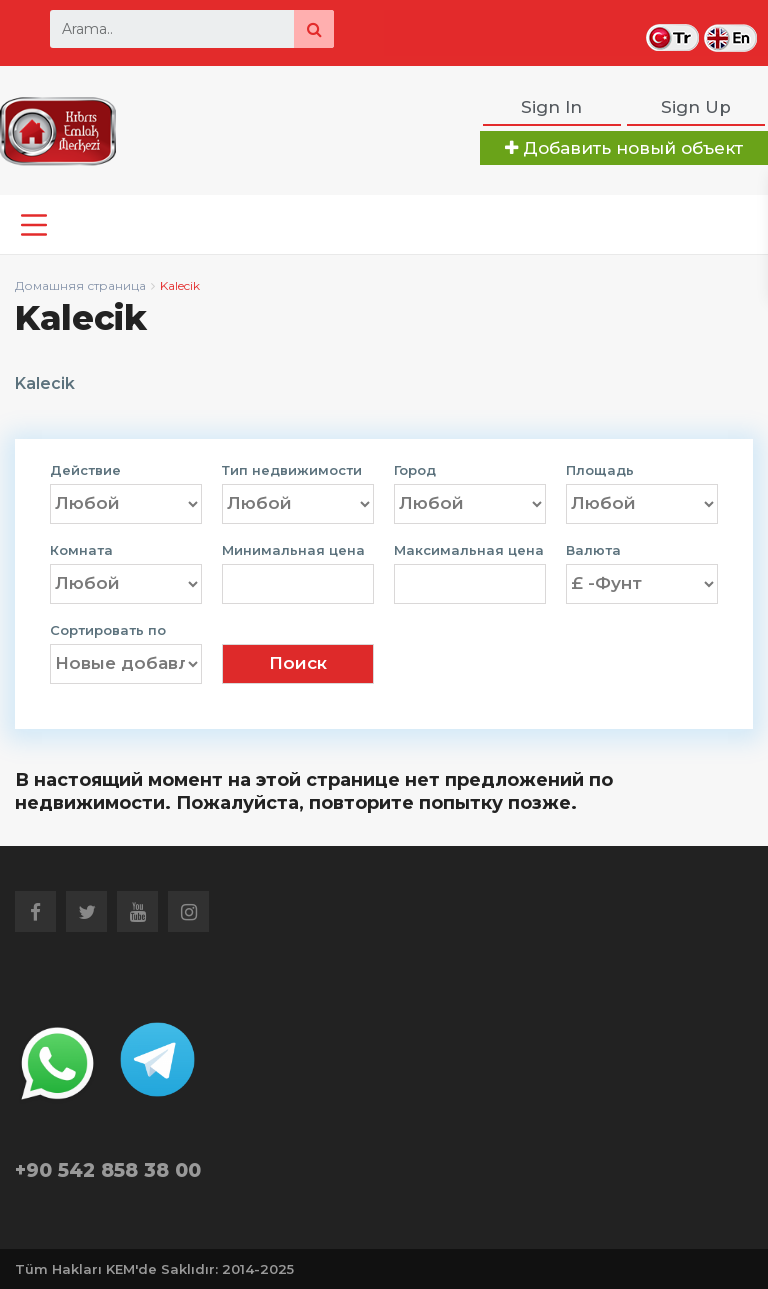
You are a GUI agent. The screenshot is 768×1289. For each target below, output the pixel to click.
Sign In (551, 107)
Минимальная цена (293, 550)
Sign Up (696, 107)
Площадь (600, 470)
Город (415, 470)
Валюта (593, 550)
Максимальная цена (469, 550)
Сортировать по (108, 630)
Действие (85, 470)
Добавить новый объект (624, 148)
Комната (81, 550)
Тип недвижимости (292, 470)
